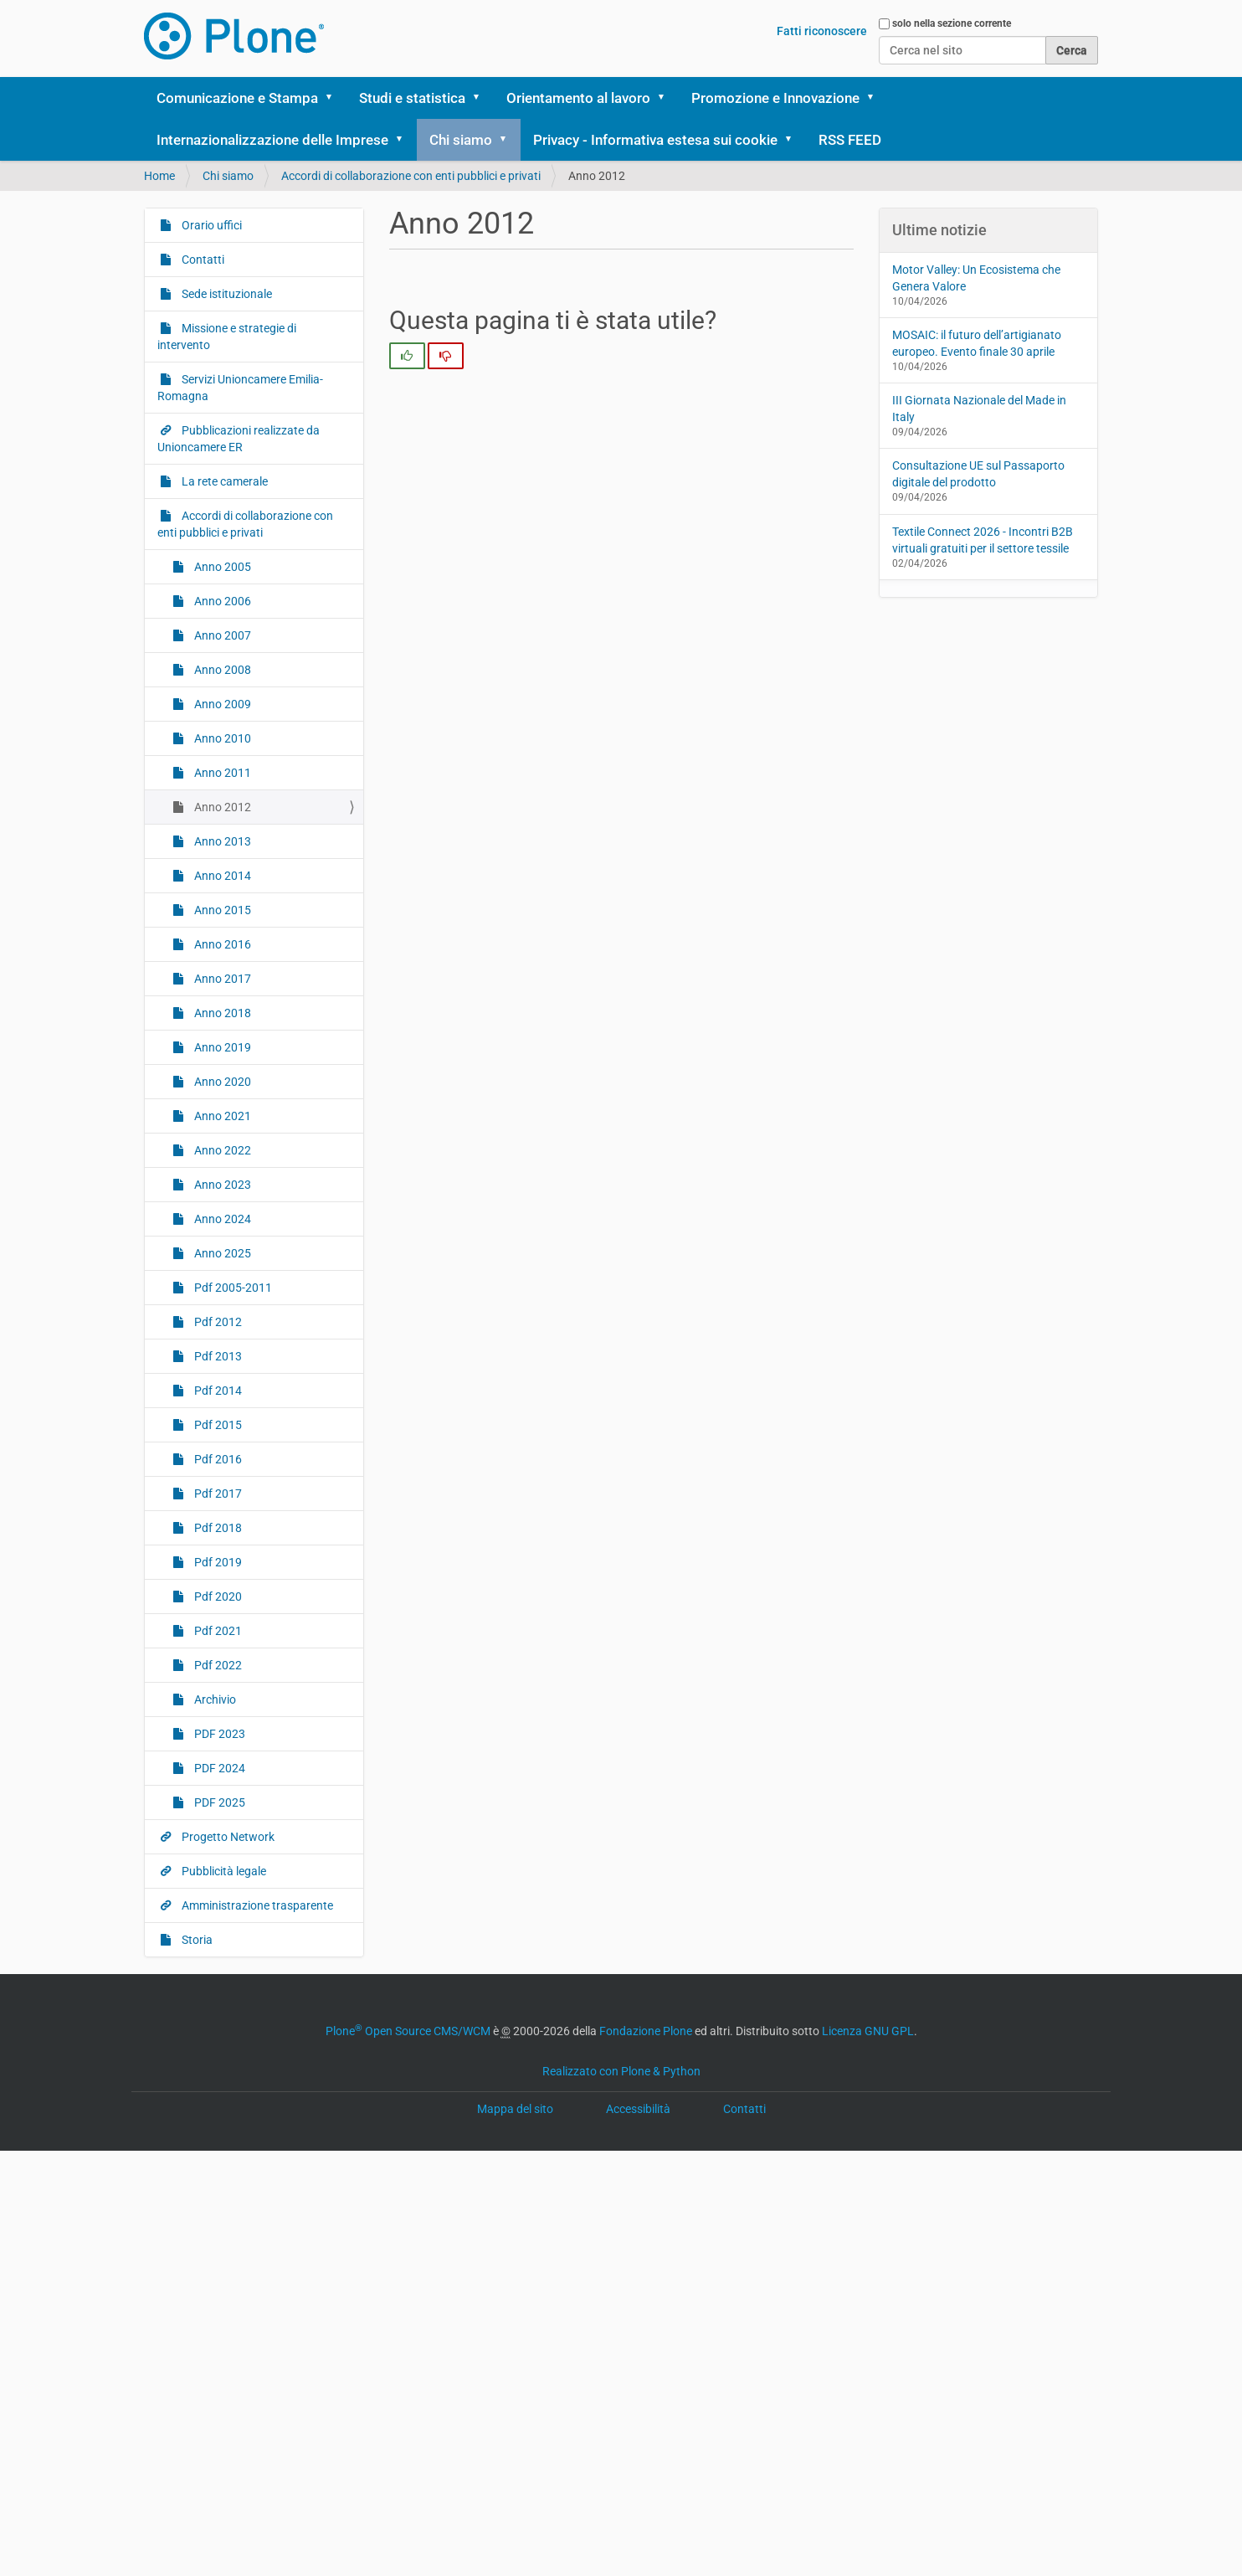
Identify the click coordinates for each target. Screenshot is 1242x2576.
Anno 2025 (221, 1253)
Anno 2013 (221, 841)
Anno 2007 (221, 635)
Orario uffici (210, 225)
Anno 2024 (221, 1219)
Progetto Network (227, 1836)
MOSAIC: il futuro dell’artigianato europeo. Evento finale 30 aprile (976, 343)
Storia (196, 1939)
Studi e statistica (412, 98)
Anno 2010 (221, 738)
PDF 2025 (218, 1802)
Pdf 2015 (217, 1425)
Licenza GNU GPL (868, 2031)
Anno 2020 (221, 1081)
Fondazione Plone (645, 2031)
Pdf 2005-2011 (232, 1287)
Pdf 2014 (217, 1390)
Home (159, 176)
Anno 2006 (221, 601)
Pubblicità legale (222, 1871)
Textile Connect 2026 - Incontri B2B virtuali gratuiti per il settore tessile (982, 540)
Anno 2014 (221, 875)
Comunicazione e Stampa (237, 98)
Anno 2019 (221, 1047)
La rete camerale (223, 481)
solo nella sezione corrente (951, 23)
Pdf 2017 (217, 1493)
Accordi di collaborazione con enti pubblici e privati (411, 176)
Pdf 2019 (217, 1562)
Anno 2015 (221, 910)
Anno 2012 (221, 807)
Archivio (214, 1699)
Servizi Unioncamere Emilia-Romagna (240, 388)
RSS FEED (850, 139)
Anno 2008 (221, 669)
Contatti (201, 259)
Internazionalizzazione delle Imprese (272, 139)
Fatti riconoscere (822, 31)
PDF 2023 (218, 1733)
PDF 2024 (218, 1768)
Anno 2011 (221, 772)
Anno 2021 (221, 1116)
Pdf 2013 (217, 1356)
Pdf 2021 (217, 1631)
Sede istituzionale (225, 294)
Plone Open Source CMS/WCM (408, 2031)
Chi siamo (460, 139)
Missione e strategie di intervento (226, 336)
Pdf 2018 (217, 1528)
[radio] (407, 355)
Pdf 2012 (217, 1322)
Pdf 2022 (217, 1665)
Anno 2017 (221, 978)
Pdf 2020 (217, 1596)
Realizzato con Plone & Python (621, 2071)
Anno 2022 (221, 1150)
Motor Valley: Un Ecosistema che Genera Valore (976, 278)
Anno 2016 (221, 944)
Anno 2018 (221, 1013)
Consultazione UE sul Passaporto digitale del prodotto (978, 474)
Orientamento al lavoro (578, 98)
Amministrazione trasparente (256, 1905)
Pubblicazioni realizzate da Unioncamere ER (238, 439)
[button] (334, 98)
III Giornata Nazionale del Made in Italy (979, 408)
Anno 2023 (221, 1184)
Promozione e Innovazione (775, 98)
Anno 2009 (221, 704)
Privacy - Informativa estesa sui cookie (655, 139)
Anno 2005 (221, 566)
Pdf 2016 (217, 1459)
